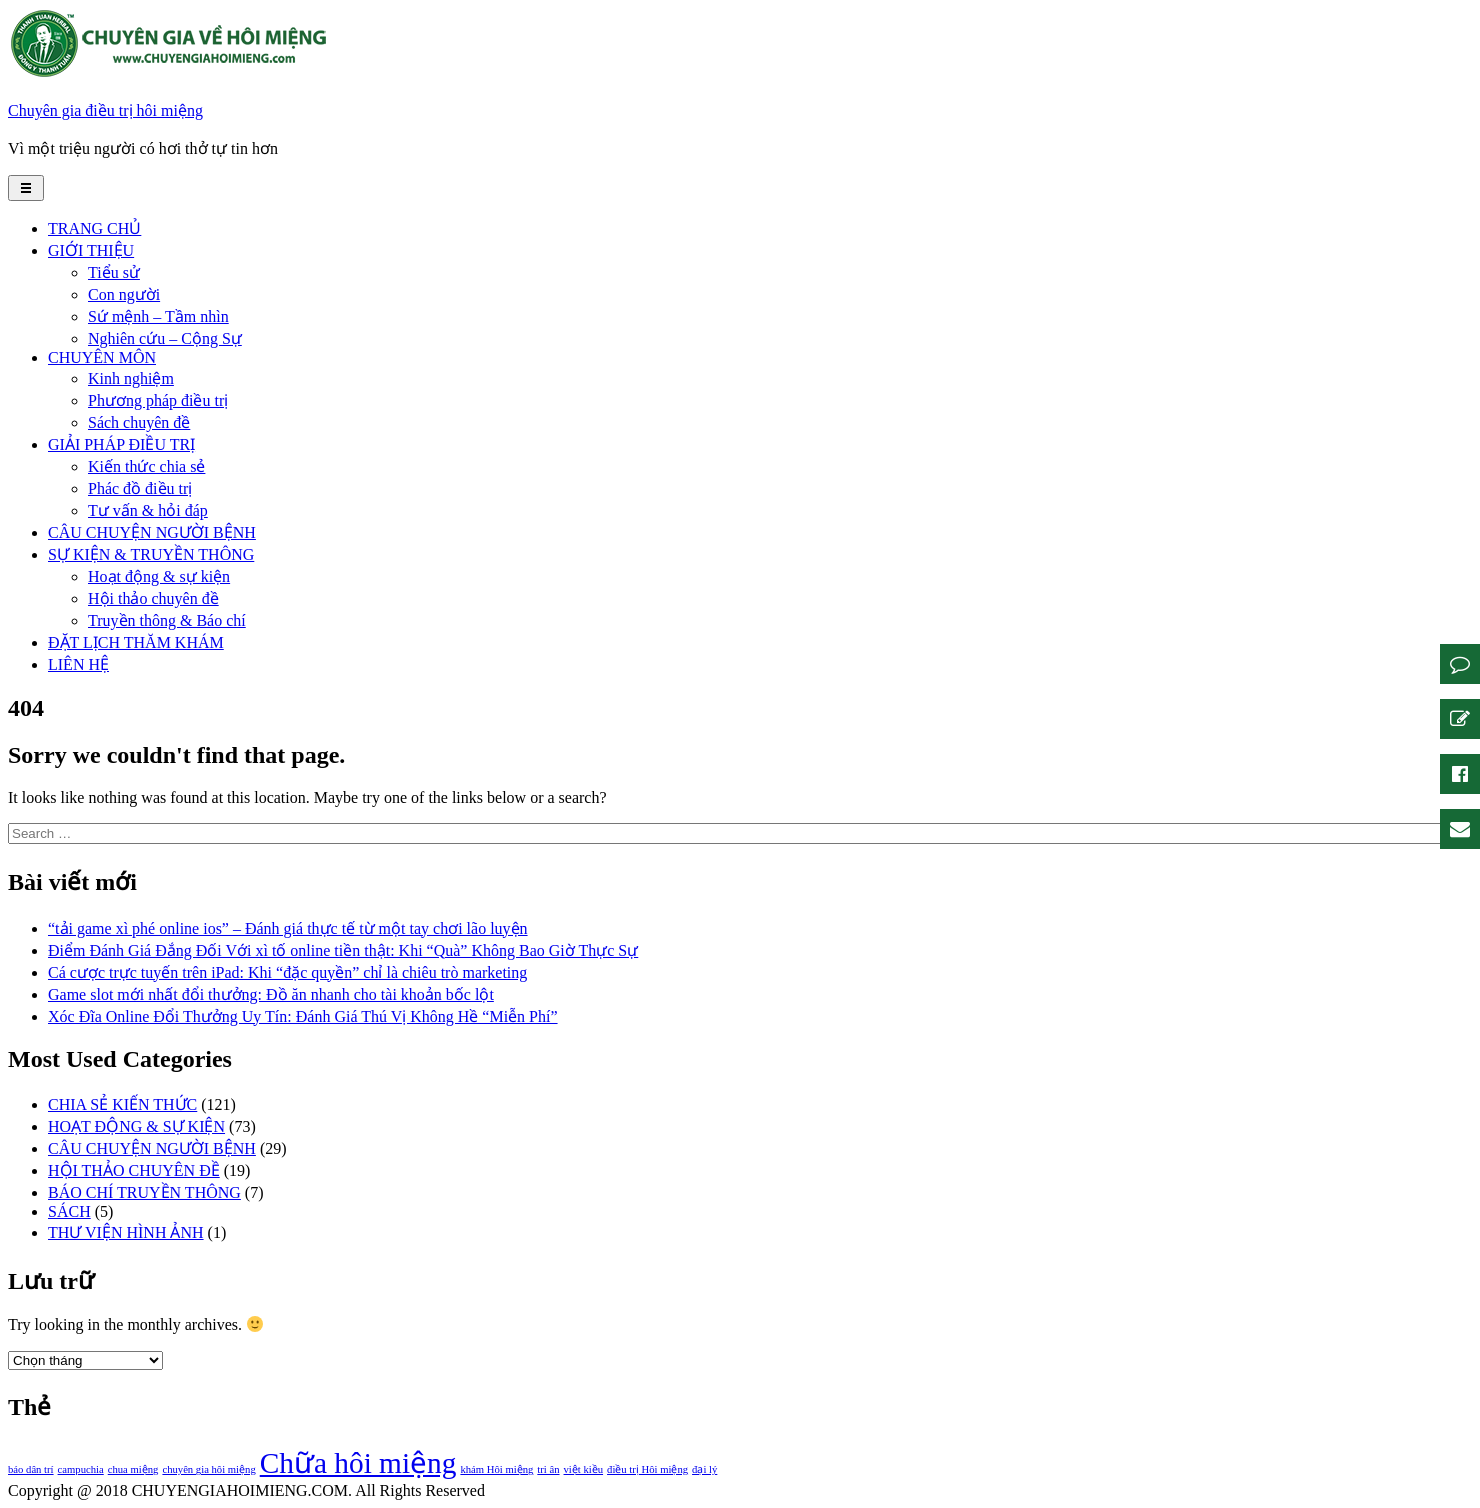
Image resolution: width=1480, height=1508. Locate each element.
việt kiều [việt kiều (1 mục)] (584, 1469)
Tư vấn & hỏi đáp (148, 510)
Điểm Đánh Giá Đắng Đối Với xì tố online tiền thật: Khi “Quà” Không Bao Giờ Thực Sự (343, 950)
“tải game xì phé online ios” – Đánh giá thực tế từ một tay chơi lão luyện (288, 928)
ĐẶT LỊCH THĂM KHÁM (136, 642)
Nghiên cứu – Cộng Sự (165, 338)
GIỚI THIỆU (91, 250)
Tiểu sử (114, 272)
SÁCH (69, 1211)
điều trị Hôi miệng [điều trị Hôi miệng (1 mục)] (647, 1469)
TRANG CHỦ (94, 228)
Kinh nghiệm (131, 378)
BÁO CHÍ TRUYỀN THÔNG (144, 1192)
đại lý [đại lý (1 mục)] (704, 1469)
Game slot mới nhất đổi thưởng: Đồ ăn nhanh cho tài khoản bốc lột (271, 994)
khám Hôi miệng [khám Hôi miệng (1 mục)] (496, 1469)
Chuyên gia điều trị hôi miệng (105, 110)
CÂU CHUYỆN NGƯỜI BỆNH (152, 532)
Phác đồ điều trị (140, 488)
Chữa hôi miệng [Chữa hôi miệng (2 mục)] (358, 1463)
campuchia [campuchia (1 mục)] (81, 1469)
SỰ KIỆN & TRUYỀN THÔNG (151, 554)
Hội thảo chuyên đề (153, 598)
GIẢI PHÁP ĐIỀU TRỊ (121, 444)
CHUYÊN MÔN (102, 357)
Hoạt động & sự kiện (159, 576)
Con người (124, 294)
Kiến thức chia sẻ (146, 466)
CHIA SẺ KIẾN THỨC (122, 1104)
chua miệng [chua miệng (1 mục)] (133, 1469)
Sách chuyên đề (139, 422)
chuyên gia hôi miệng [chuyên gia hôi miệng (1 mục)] (208, 1469)
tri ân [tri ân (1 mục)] (548, 1469)
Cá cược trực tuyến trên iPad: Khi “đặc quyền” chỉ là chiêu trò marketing (287, 972)
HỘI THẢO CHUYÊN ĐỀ (134, 1170)
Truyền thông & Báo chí (167, 620)
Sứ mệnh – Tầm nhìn (158, 316)
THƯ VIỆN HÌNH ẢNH (126, 1232)
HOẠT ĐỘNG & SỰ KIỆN (136, 1126)
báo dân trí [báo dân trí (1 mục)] (31, 1469)
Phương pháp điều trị (158, 400)
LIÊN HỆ (78, 664)
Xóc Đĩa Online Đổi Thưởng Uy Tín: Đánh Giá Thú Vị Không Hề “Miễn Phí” (303, 1016)
